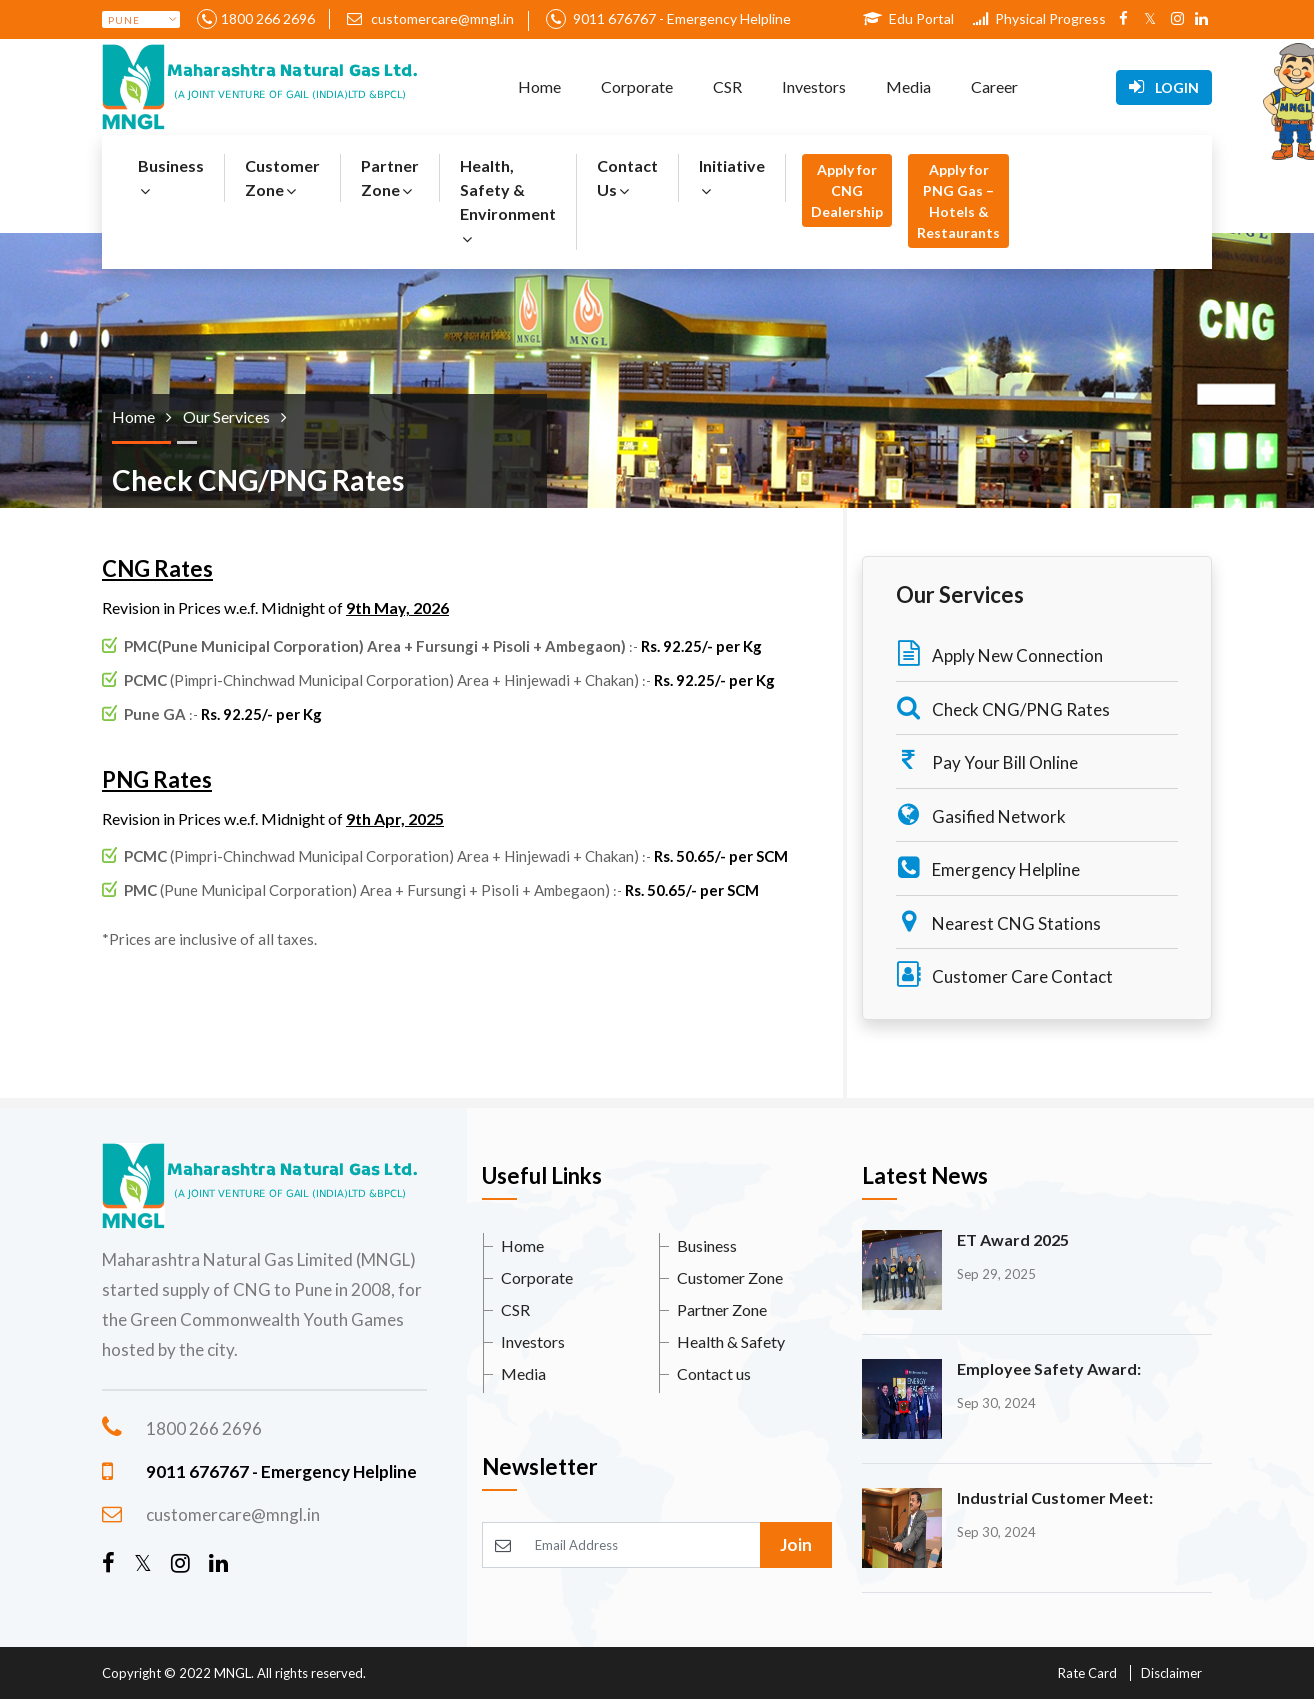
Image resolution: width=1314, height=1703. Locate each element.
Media (908, 86)
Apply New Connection (999, 653)
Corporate (637, 86)
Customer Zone (282, 177)
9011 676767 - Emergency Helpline (680, 18)
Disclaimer (1171, 1673)
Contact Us (627, 177)
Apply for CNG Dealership (847, 190)
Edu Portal (908, 18)
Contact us (714, 1373)
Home (539, 86)
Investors (814, 86)
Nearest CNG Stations (998, 921)
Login (1164, 87)
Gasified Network (981, 814)
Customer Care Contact (1004, 974)
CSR (727, 86)
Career (994, 86)
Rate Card (1087, 1673)
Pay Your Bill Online (987, 760)
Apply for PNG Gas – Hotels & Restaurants (958, 201)
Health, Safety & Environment (508, 201)
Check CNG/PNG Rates (1003, 707)
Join (796, 1544)
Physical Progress (1039, 18)
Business (171, 177)
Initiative (732, 177)
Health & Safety (731, 1341)
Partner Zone (390, 177)
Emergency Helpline (988, 867)
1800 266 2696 (268, 18)
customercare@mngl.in (430, 18)
